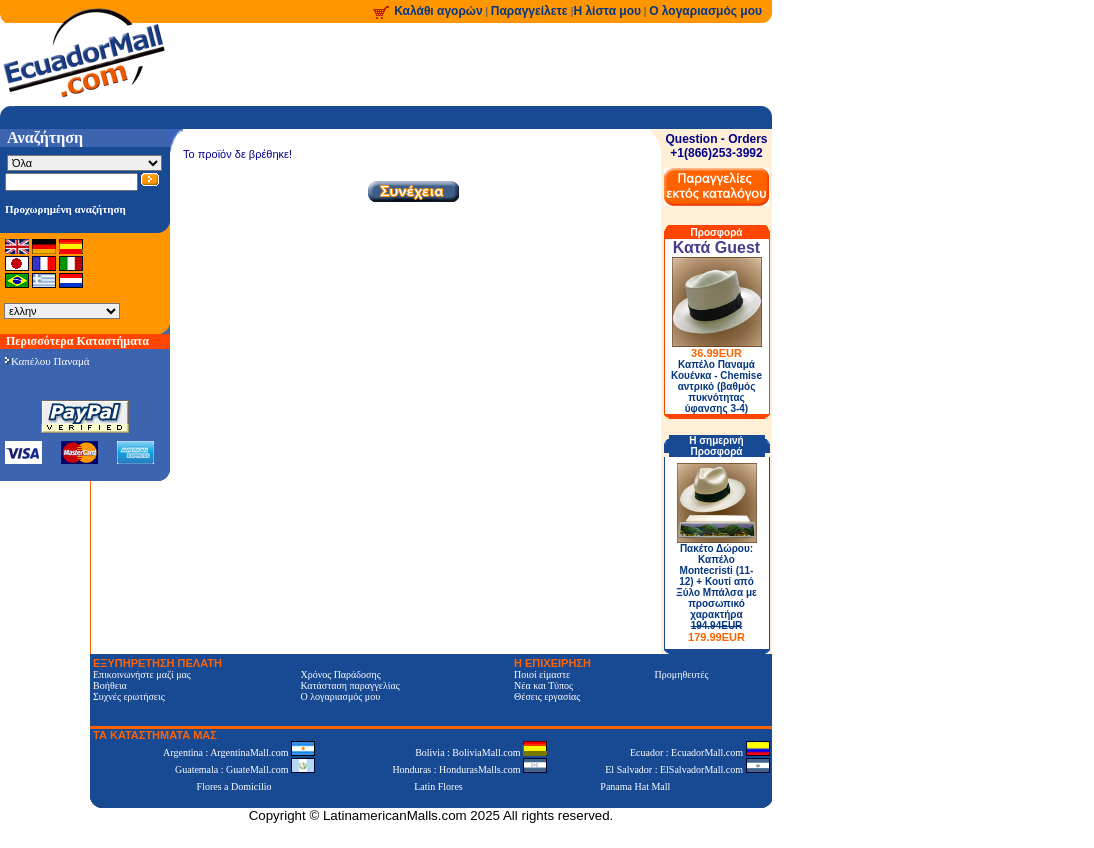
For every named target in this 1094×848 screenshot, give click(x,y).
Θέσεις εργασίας (547, 696)
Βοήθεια (110, 685)
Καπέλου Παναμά (47, 361)
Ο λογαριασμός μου (705, 11)
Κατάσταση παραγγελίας (349, 685)
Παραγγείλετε (531, 11)
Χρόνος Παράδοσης (340, 674)
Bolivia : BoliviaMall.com (481, 752)
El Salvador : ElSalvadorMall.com (687, 769)
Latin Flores (438, 786)
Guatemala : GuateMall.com (245, 769)
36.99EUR (716, 353)
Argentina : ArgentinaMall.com (239, 752)
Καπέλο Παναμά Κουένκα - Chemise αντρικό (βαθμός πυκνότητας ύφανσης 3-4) (716, 386)
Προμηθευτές (682, 674)
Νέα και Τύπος (543, 685)
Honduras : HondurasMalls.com (469, 769)
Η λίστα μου (607, 11)
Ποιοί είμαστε (542, 674)
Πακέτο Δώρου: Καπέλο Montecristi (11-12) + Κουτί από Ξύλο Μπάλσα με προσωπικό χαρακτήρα (716, 593)
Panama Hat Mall (635, 786)
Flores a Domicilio (234, 786)
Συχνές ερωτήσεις (129, 696)
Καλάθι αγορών (438, 11)
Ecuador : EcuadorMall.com (700, 752)
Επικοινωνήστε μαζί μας (142, 674)
